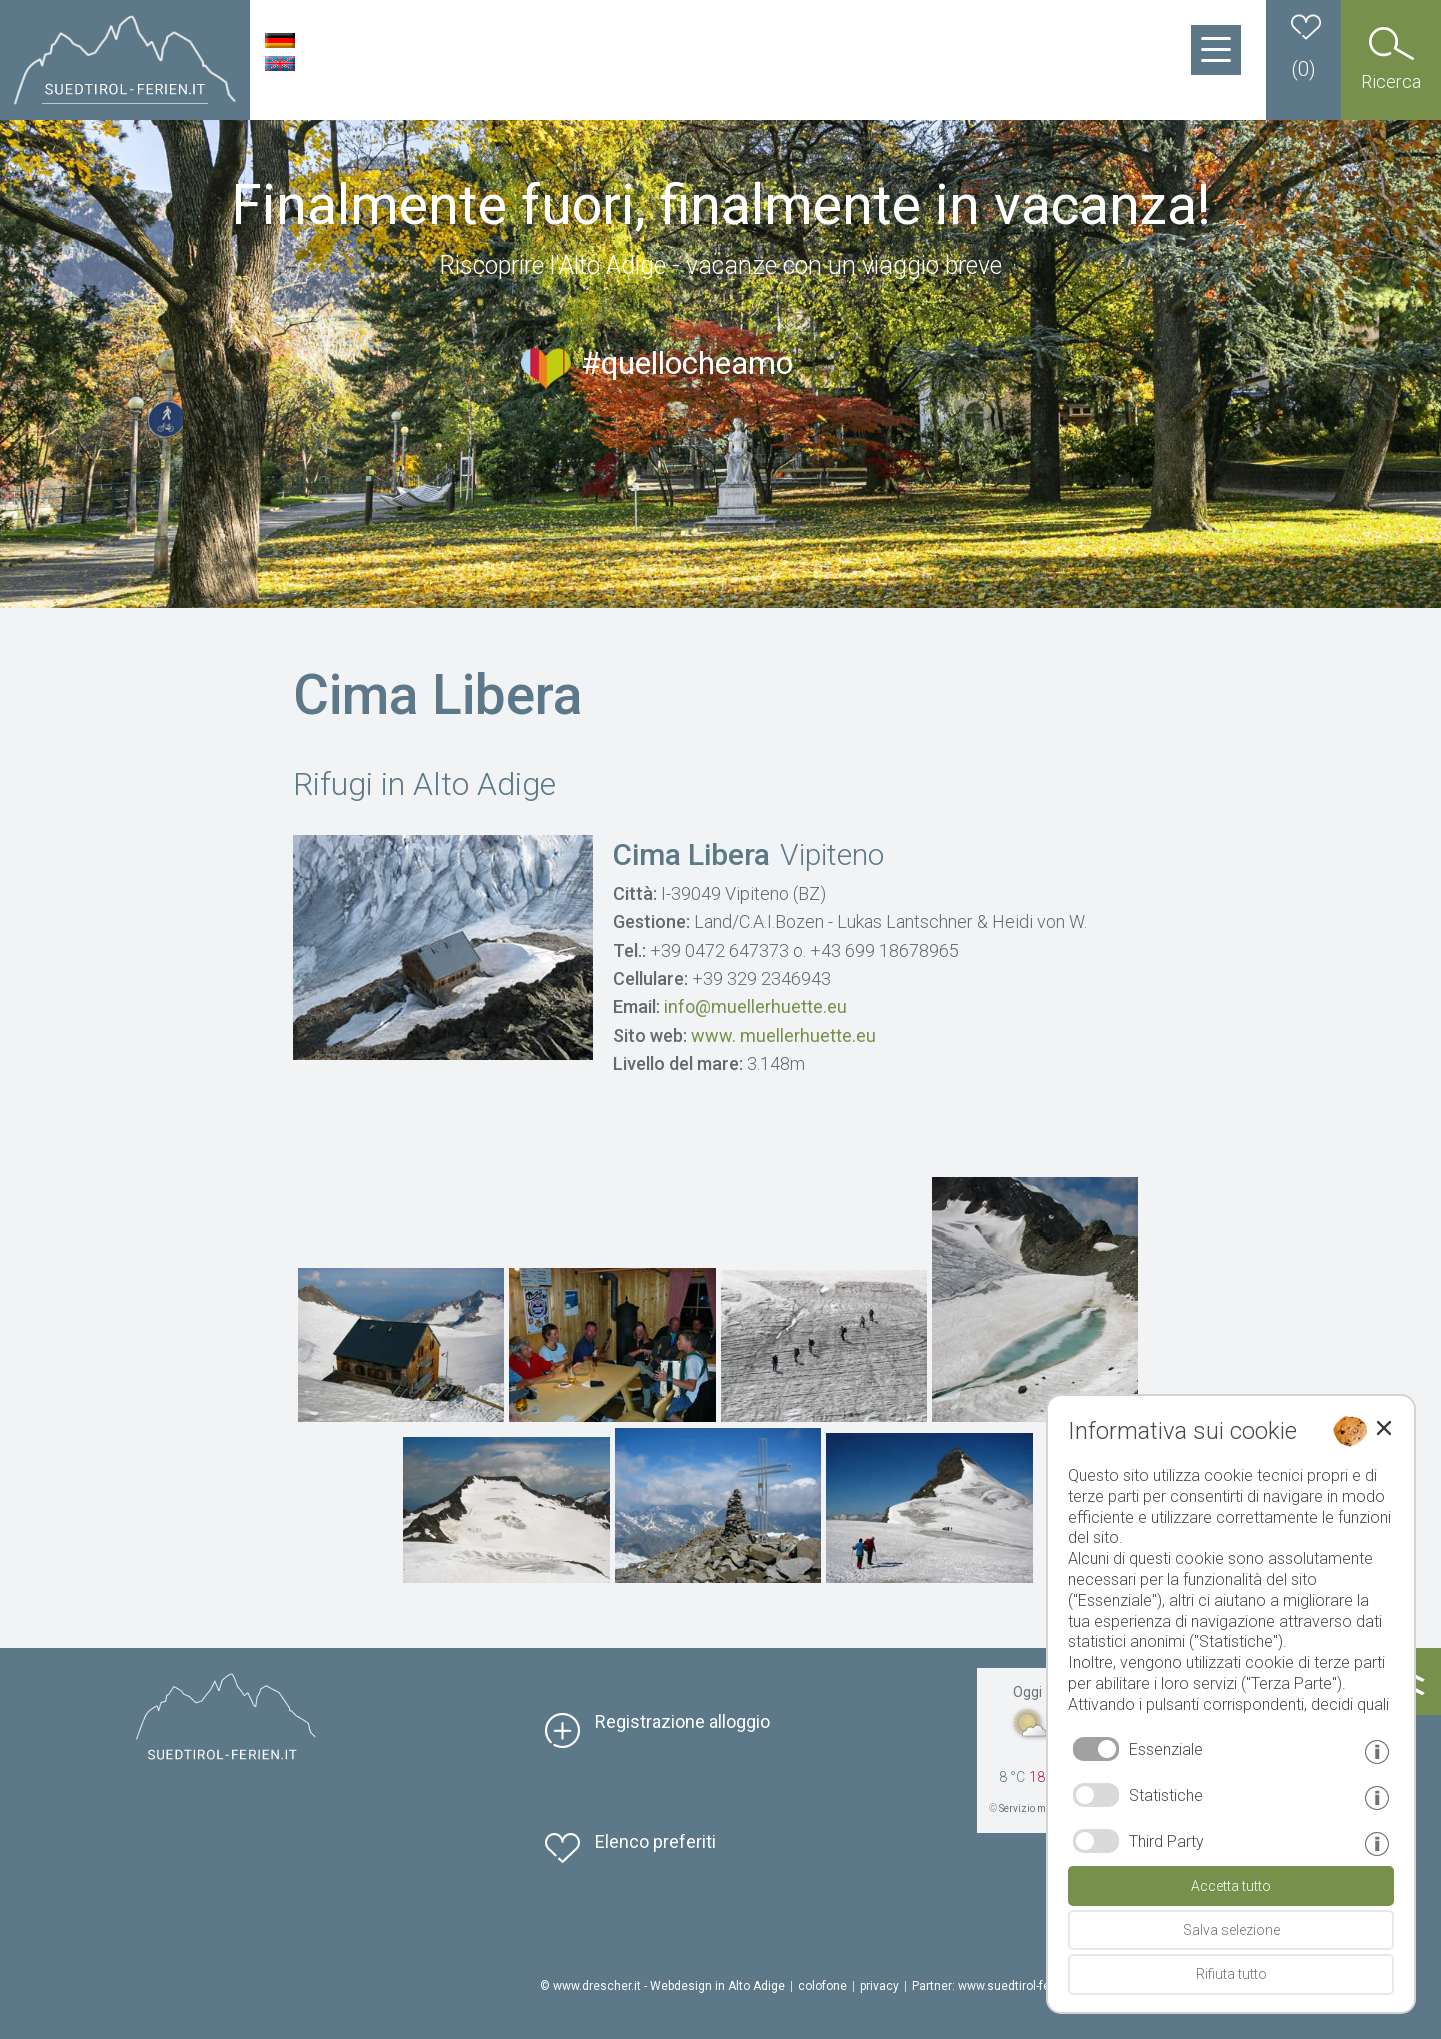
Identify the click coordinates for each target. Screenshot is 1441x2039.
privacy (879, 1986)
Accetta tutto (1231, 1886)
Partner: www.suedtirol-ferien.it (996, 1986)
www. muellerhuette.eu (783, 1035)
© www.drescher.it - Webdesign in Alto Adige (662, 1986)
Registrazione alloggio (682, 1721)
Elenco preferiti (655, 1841)
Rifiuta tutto (1231, 1974)
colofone (822, 1986)
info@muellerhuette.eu (755, 1006)
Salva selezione (1231, 1930)
